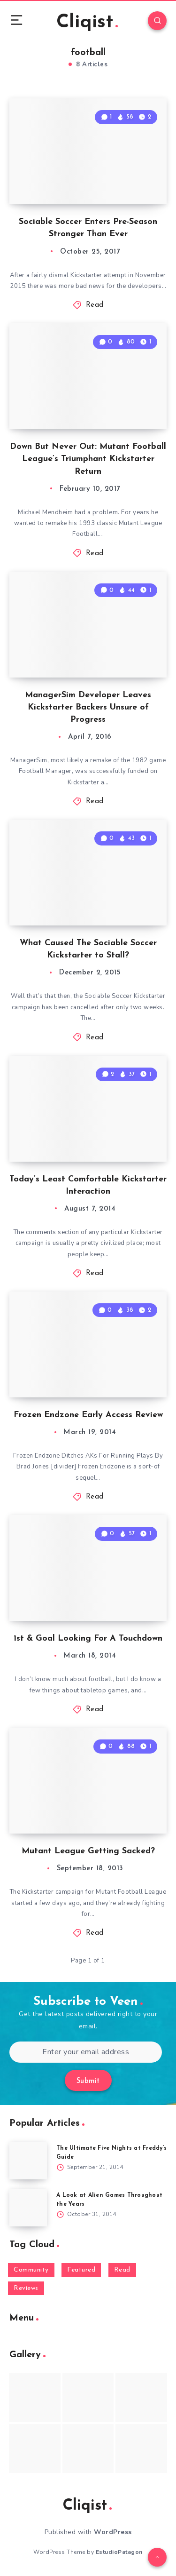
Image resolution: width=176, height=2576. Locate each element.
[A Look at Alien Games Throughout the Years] (28, 2207)
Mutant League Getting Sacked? (88, 1851)
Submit (88, 2081)
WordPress (113, 2532)
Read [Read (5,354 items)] (122, 2269)
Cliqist (87, 22)
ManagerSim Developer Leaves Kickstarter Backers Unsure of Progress (88, 707)
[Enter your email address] (85, 2052)
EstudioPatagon (119, 2552)
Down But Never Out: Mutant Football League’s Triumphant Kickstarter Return (88, 459)
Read (95, 305)
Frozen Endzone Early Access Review (88, 1415)
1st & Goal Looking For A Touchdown (88, 1638)
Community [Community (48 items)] (31, 2269)
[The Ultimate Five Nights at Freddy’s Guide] (28, 2160)
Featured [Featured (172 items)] (81, 2269)
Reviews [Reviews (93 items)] (26, 2288)
